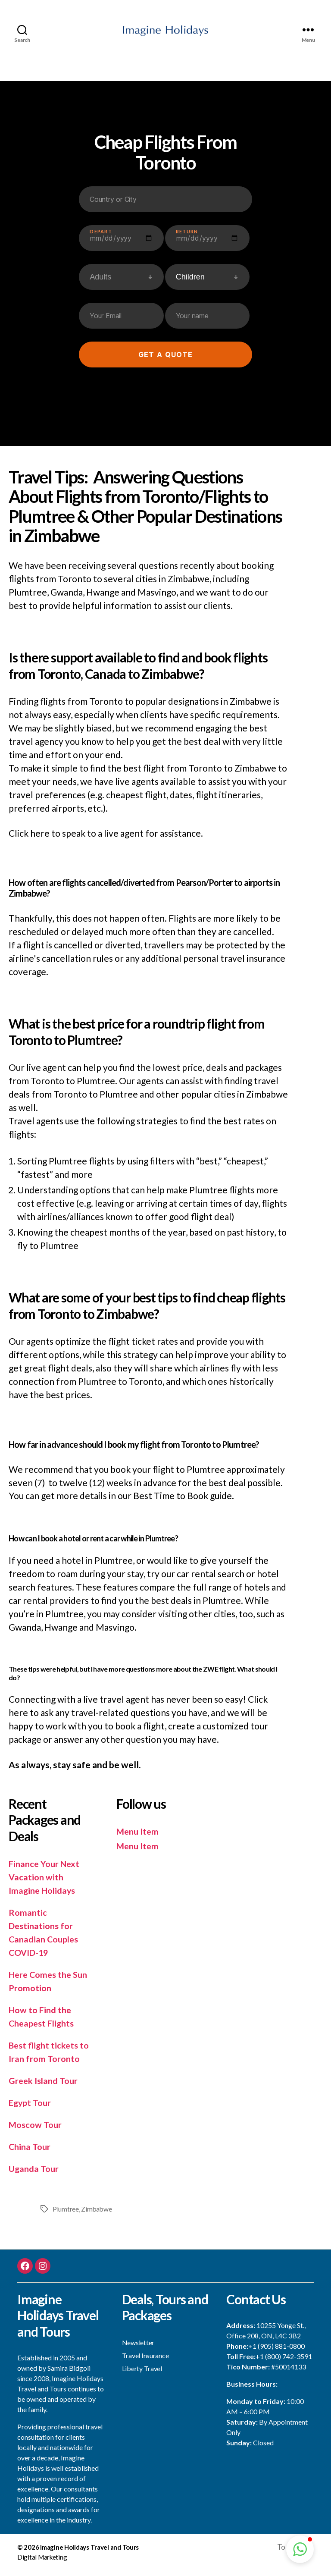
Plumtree (66, 2214)
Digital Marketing (42, 2562)
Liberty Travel (142, 2373)
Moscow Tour (36, 2129)
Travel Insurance (145, 2360)
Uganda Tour (35, 2173)
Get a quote (165, 359)
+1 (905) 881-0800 (276, 2351)
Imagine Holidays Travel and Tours (89, 2553)
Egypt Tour (31, 2107)
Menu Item (139, 1836)
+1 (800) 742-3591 (284, 2361)
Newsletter (138, 2347)
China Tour (31, 2151)
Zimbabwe (96, 2214)
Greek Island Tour (45, 2085)
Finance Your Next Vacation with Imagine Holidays (46, 1882)
